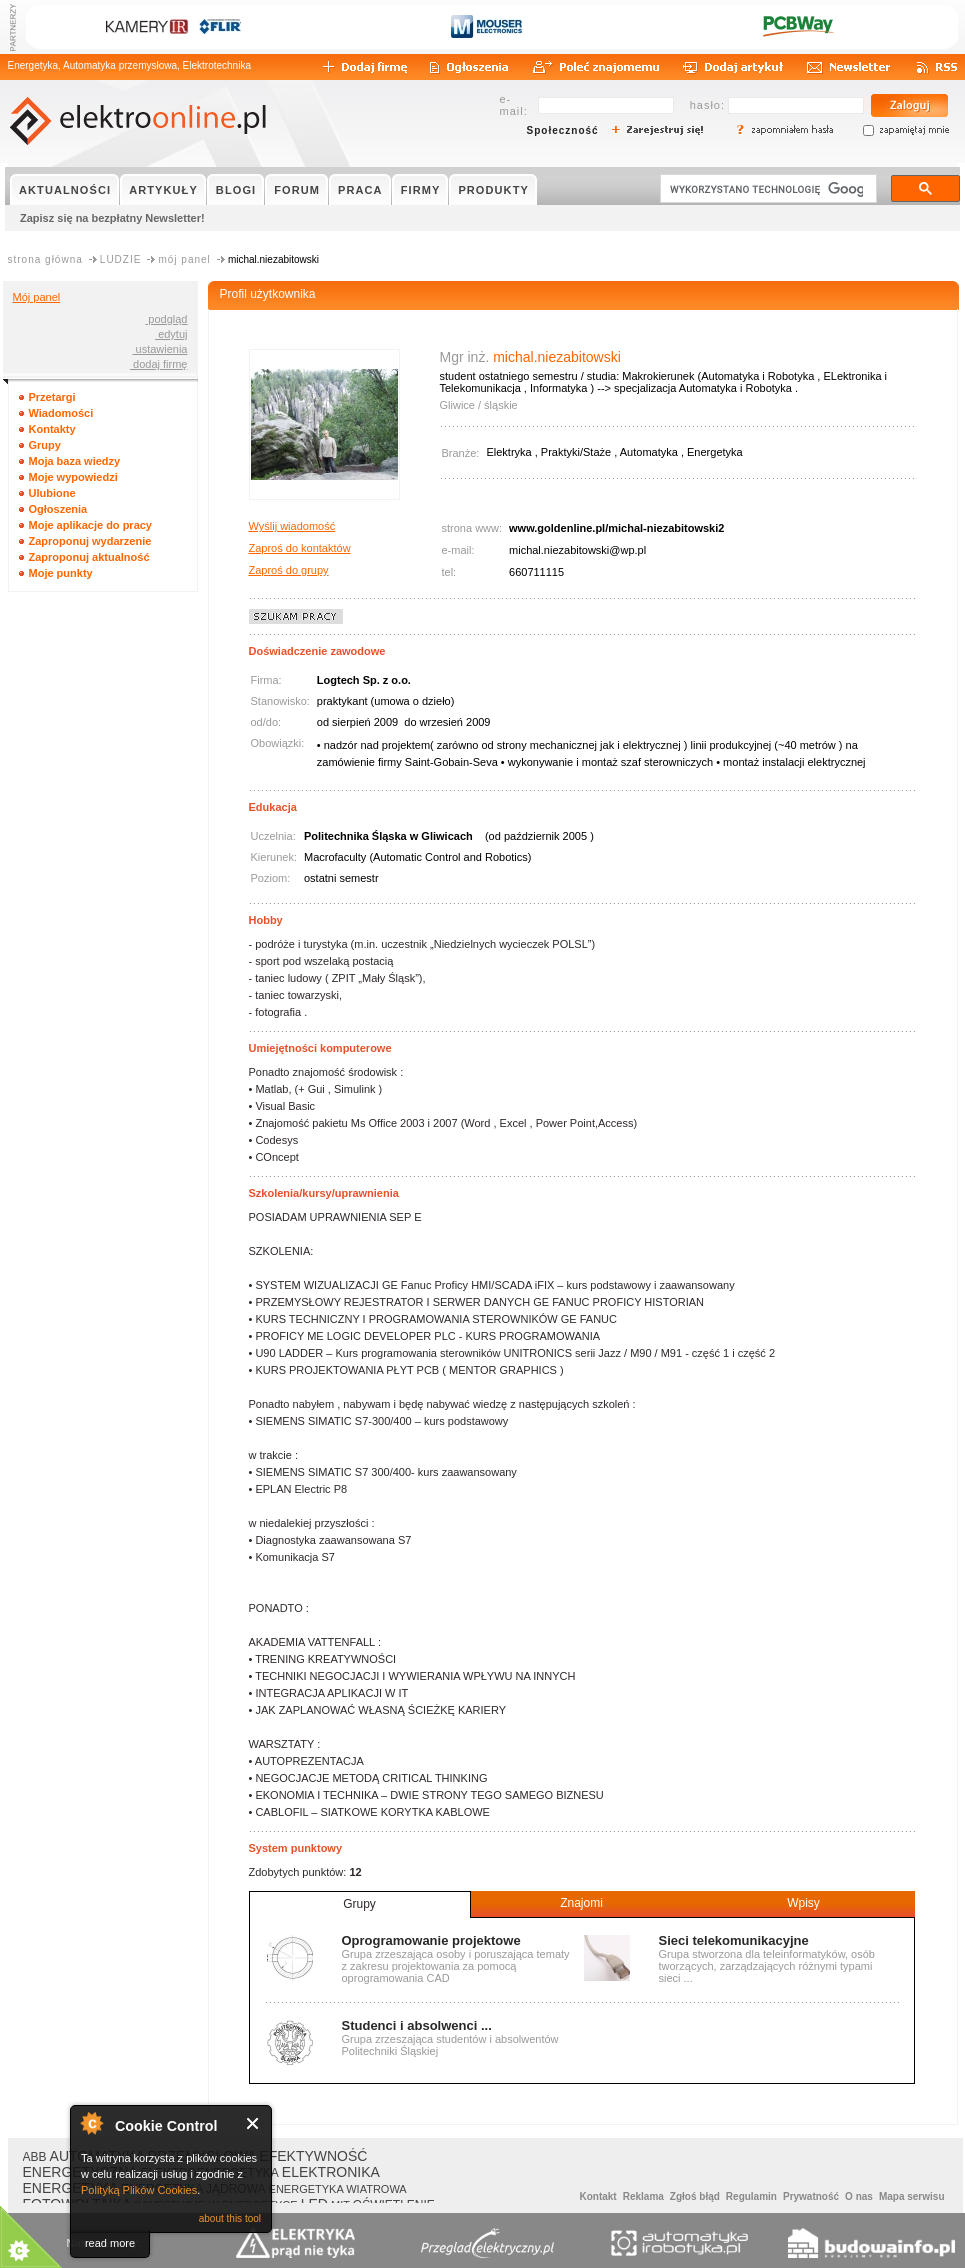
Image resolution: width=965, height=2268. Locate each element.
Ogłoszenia (58, 509)
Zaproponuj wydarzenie (90, 541)
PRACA (360, 190)
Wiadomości (61, 413)
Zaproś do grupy (289, 570)
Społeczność (563, 130)
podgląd (166, 319)
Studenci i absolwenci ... (417, 2025)
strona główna (45, 259)
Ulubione (52, 493)
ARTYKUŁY (163, 190)
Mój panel (37, 297)
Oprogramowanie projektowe (431, 1940)
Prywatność (811, 2196)
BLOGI (236, 190)
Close (253, 2123)
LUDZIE (121, 259)
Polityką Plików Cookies (139, 2190)
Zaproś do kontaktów (300, 548)
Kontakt (597, 2196)
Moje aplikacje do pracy (91, 525)
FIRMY (421, 190)
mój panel (184, 259)
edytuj (171, 334)
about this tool (230, 2218)
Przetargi (52, 397)
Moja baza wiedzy (75, 461)
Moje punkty (61, 573)
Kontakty (52, 429)
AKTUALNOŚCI (65, 190)
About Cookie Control (91, 2123)
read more (110, 2243)
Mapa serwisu (912, 2196)
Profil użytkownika (268, 294)
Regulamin (751, 2196)
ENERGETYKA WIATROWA (338, 2189)
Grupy (45, 445)
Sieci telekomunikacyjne (734, 1940)
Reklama (643, 2196)
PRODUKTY (493, 190)
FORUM (297, 190)
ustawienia (159, 349)
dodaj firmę (158, 364)
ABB (35, 2157)
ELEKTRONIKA (331, 2172)
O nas (859, 2196)
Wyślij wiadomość (292, 526)
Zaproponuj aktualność (89, 557)
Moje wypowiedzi (73, 477)
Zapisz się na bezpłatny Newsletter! (112, 218)
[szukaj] (766, 189)
